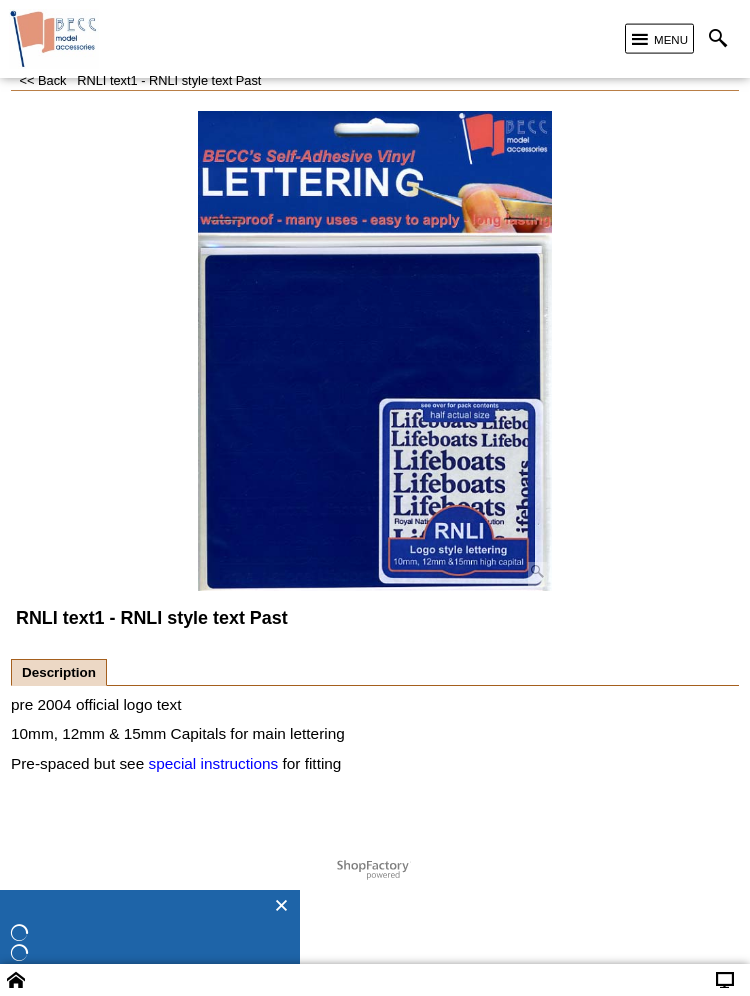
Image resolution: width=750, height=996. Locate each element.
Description (59, 672)
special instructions (213, 763)
